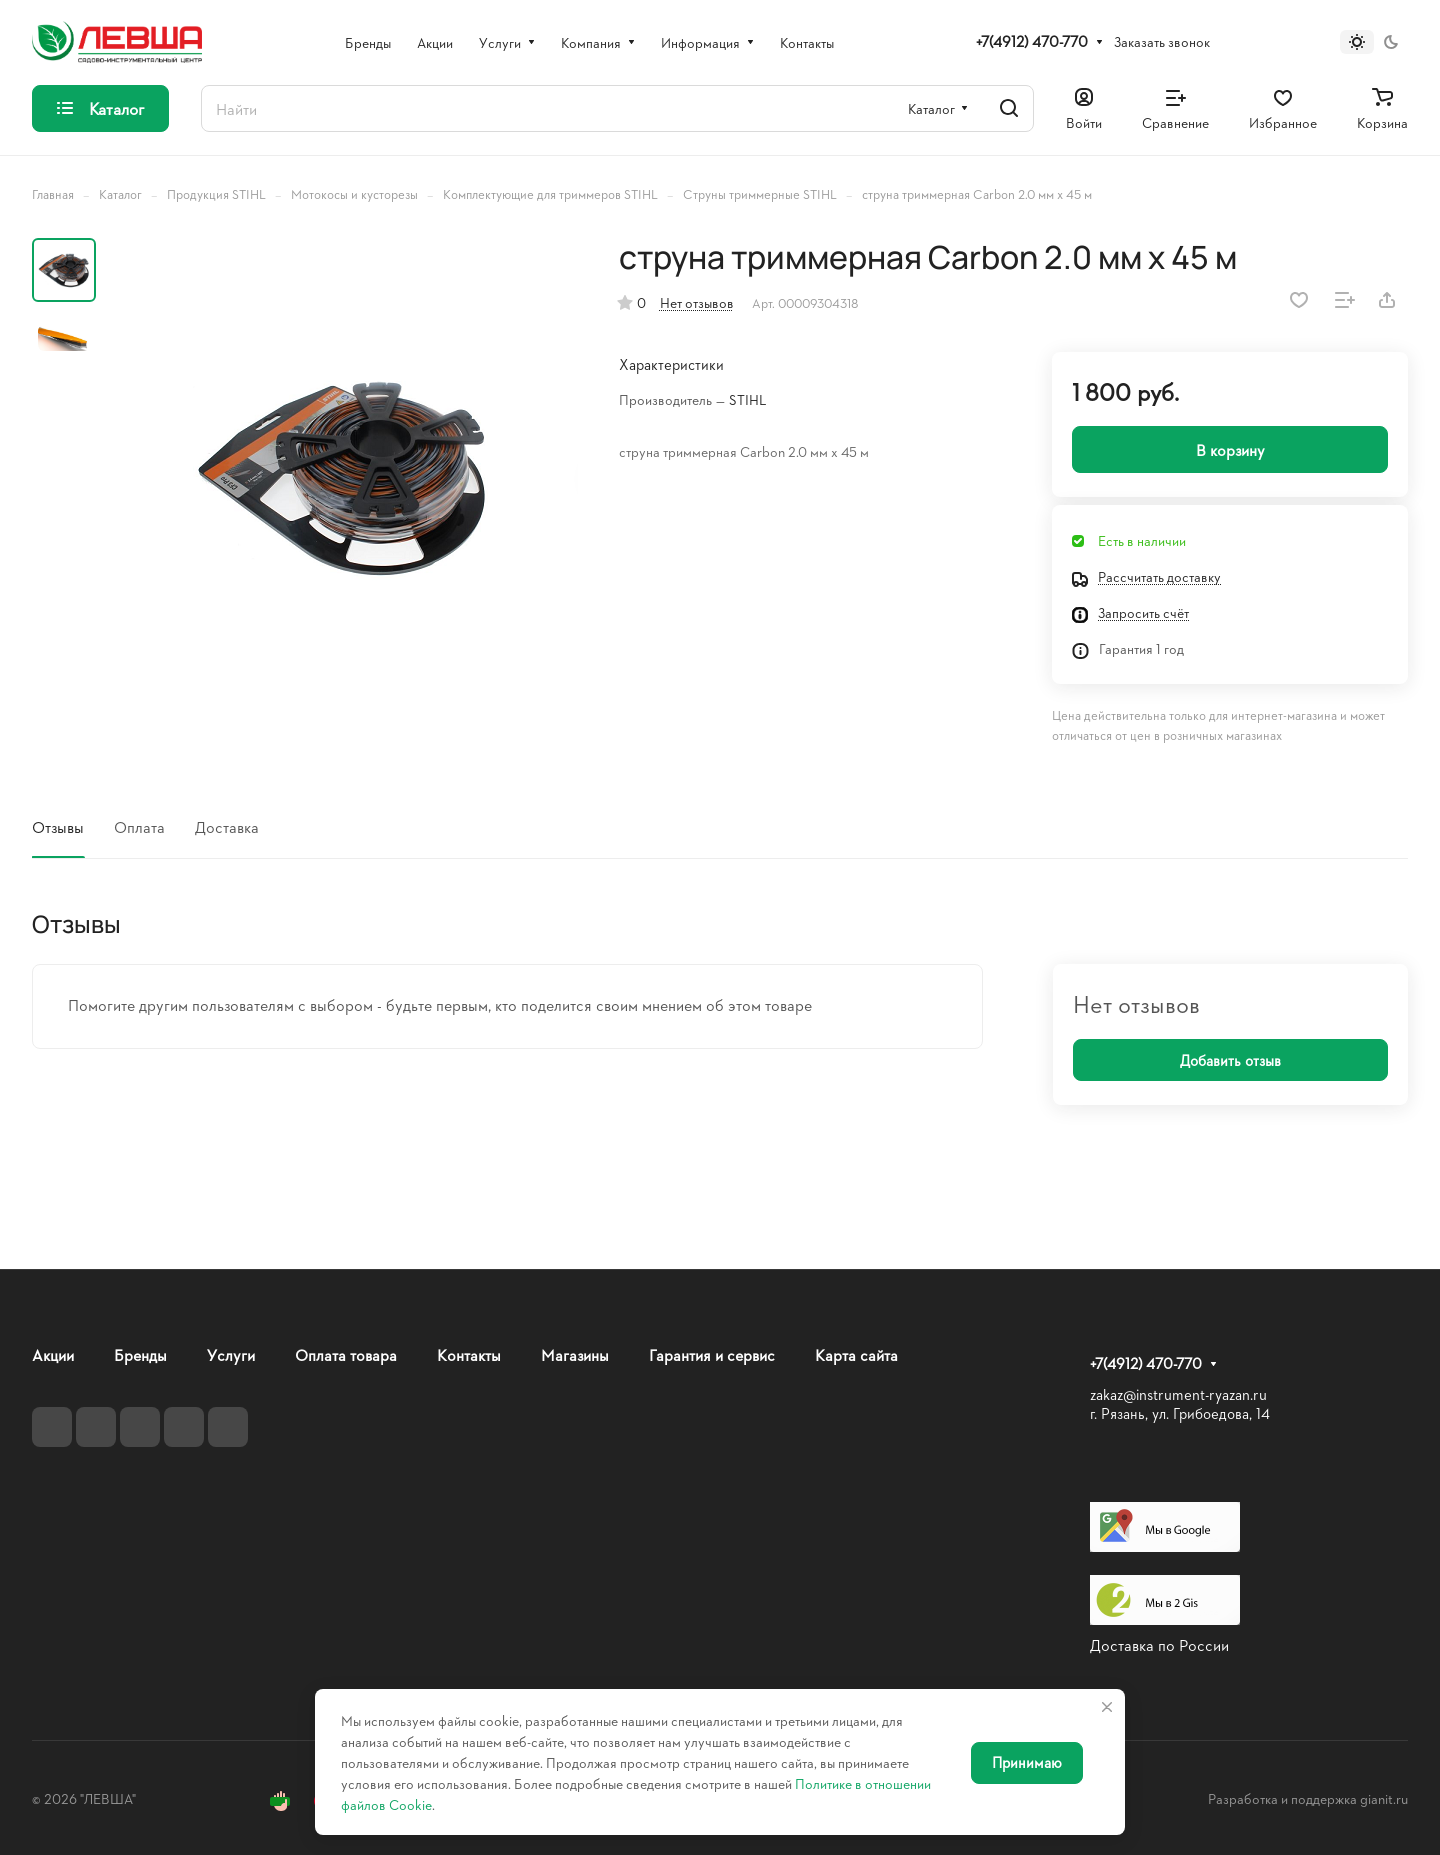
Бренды (140, 1354)
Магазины (575, 1354)
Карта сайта (856, 1354)
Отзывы (58, 826)
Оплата (139, 826)
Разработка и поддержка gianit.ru (1308, 1798)
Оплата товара (346, 1354)
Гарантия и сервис (712, 1354)
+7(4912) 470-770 (1032, 42)
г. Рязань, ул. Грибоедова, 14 (1180, 1413)
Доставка (227, 826)
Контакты (469, 1354)
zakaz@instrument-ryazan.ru (1178, 1394)
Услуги (231, 1354)
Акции (53, 1354)
